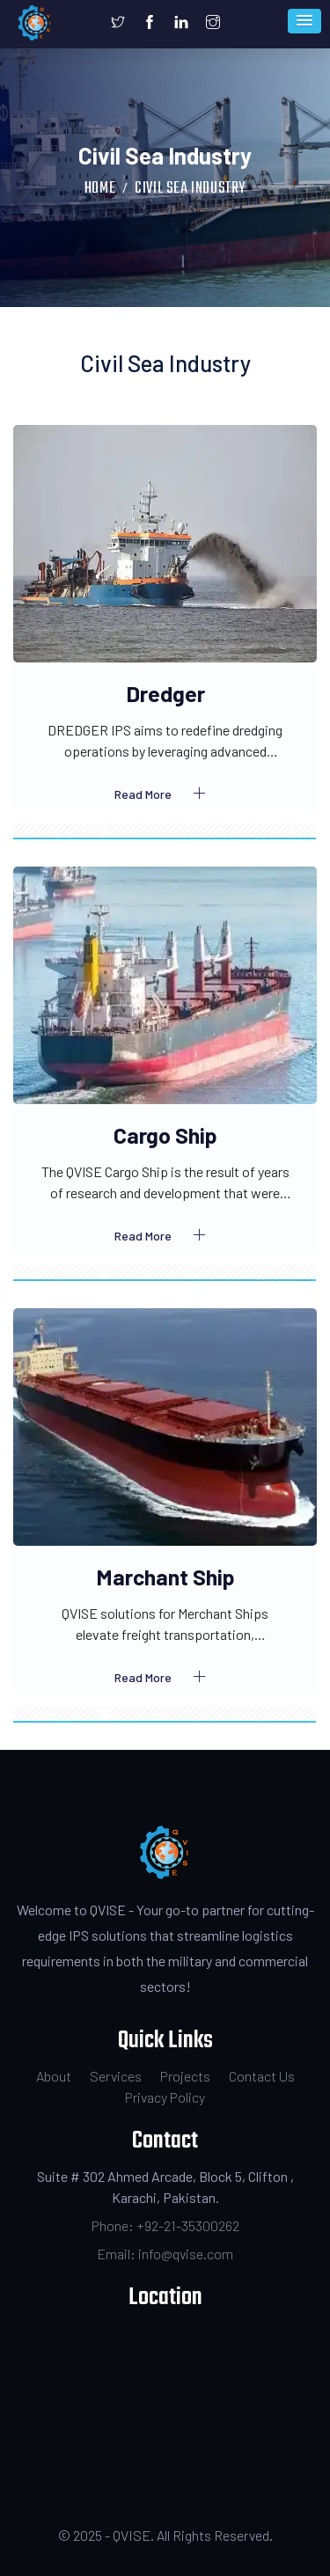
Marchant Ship (165, 1576)
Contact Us (262, 2075)
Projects (185, 2075)
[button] (304, 21)
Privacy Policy (165, 2097)
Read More (165, 793)
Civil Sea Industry (190, 188)
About (53, 2075)
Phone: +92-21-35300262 (165, 2225)
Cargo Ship (165, 1135)
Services (116, 2075)
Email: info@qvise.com (165, 2253)
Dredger (165, 693)
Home (99, 188)
